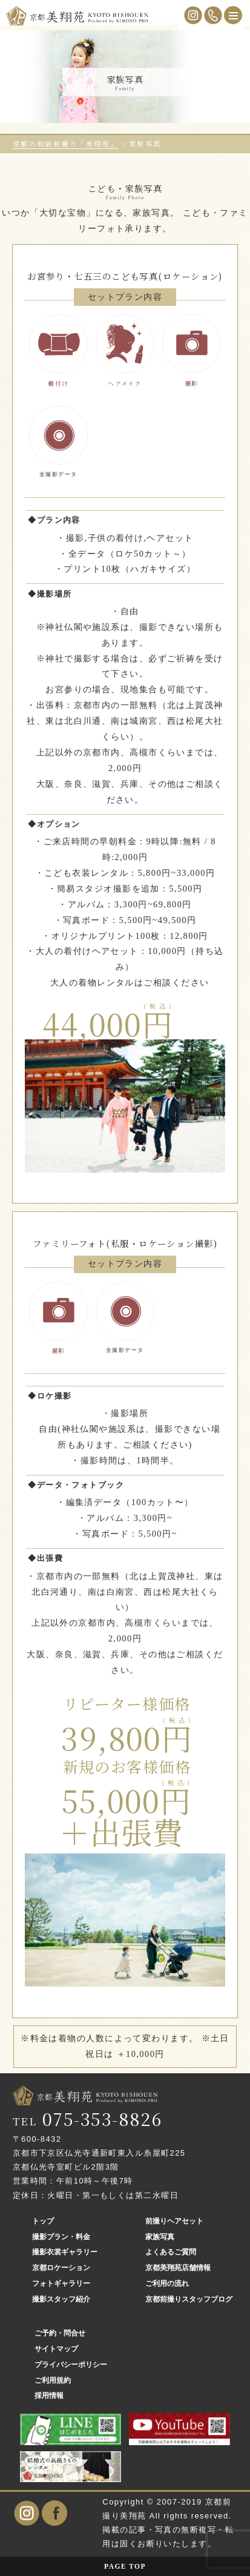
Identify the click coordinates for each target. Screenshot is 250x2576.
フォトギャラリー (61, 2283)
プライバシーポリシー (71, 2364)
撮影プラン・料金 (61, 2237)
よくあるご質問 (170, 2252)
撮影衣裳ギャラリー (64, 2252)
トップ (43, 2221)
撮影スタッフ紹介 (61, 2299)
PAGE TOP (125, 2566)
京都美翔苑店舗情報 (178, 2267)
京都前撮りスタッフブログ (188, 2299)
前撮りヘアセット (174, 2221)
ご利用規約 (53, 2380)
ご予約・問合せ (60, 2333)
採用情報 (49, 2395)
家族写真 (159, 2237)
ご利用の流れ (167, 2283)
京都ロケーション (61, 2267)
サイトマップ (56, 2349)
